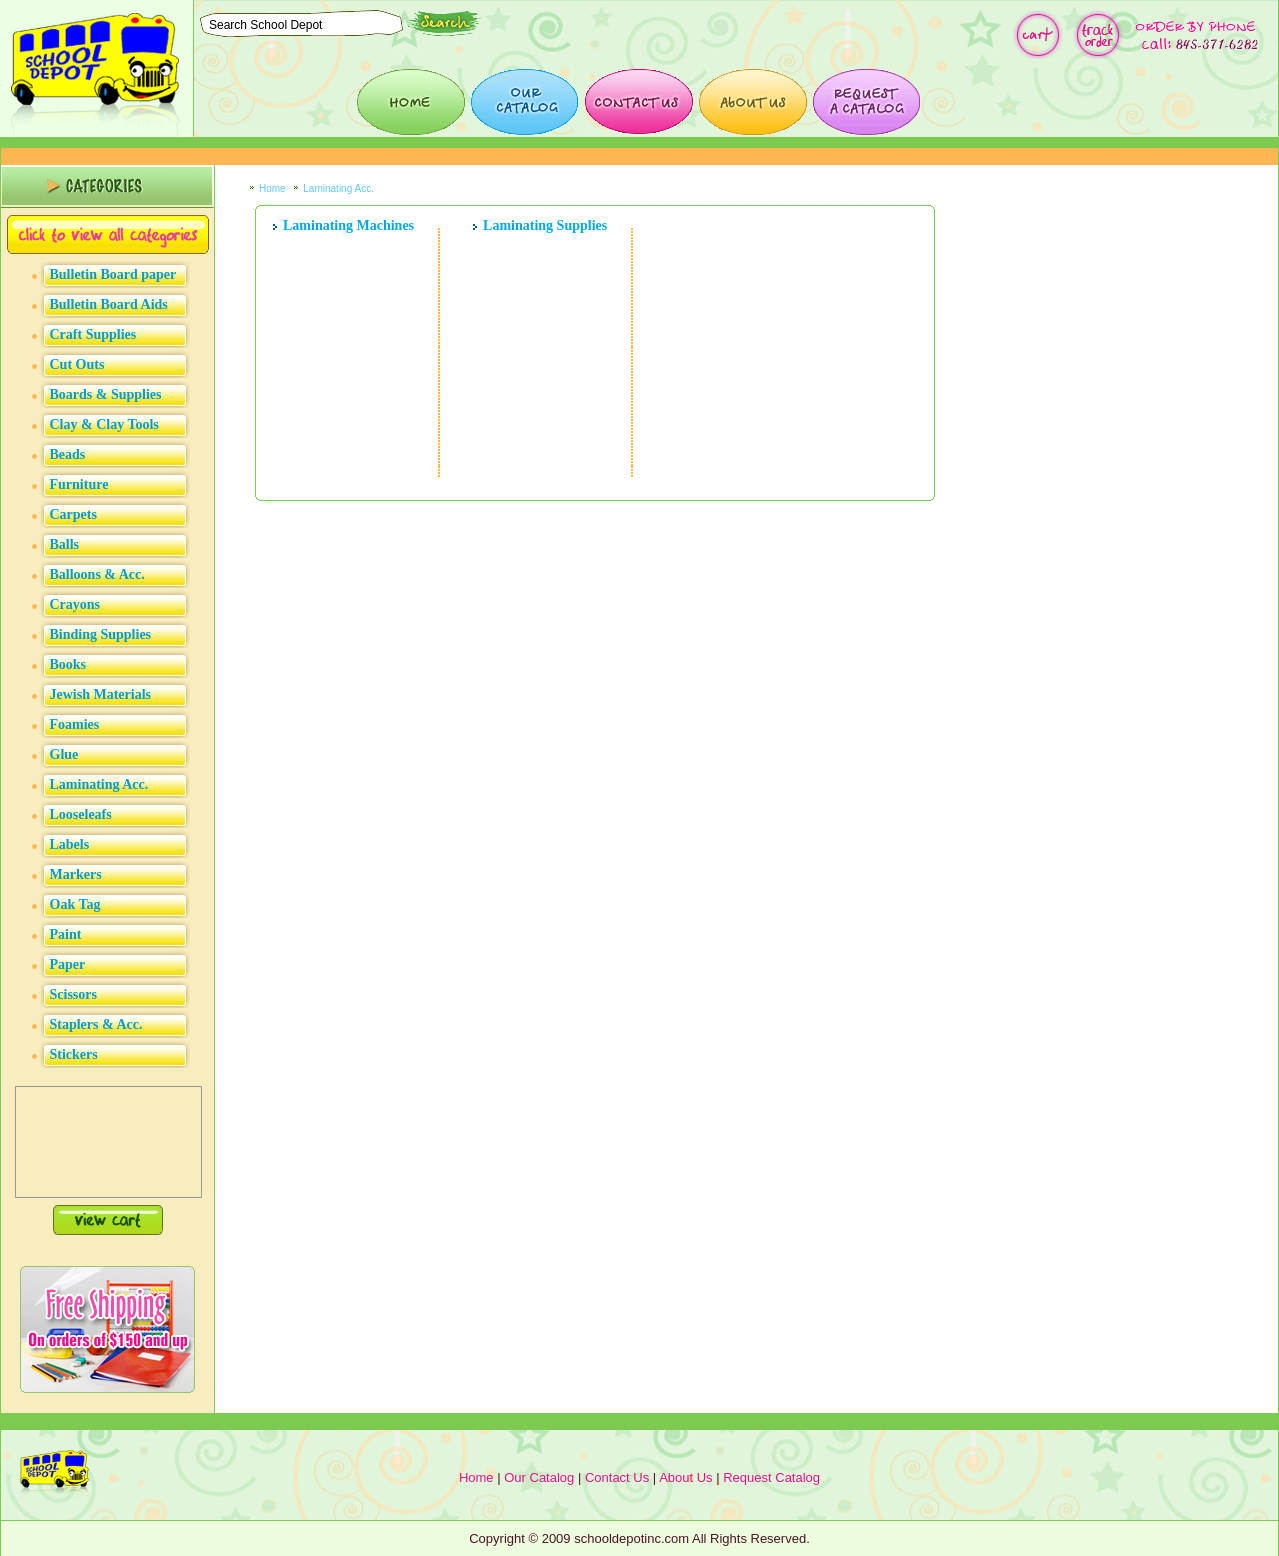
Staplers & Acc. (96, 1024)
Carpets (73, 514)
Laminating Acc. (99, 784)
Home (272, 188)
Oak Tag (75, 904)
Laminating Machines (348, 225)
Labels (70, 844)
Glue (64, 754)
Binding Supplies (101, 634)
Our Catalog (539, 1477)
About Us (685, 1477)
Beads (68, 454)
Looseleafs (81, 814)
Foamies (75, 724)
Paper (68, 964)
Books (68, 664)
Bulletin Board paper (113, 274)
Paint (66, 934)
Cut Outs (77, 364)
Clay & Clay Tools (104, 424)
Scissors (73, 994)
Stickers (74, 1054)
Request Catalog (771, 1477)
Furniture (79, 484)
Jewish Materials (100, 694)
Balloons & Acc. (97, 574)
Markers (76, 874)
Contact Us (617, 1477)
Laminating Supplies (545, 225)
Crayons (75, 604)
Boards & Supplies (106, 394)
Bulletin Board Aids (109, 304)
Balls (65, 544)
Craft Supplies (93, 334)
